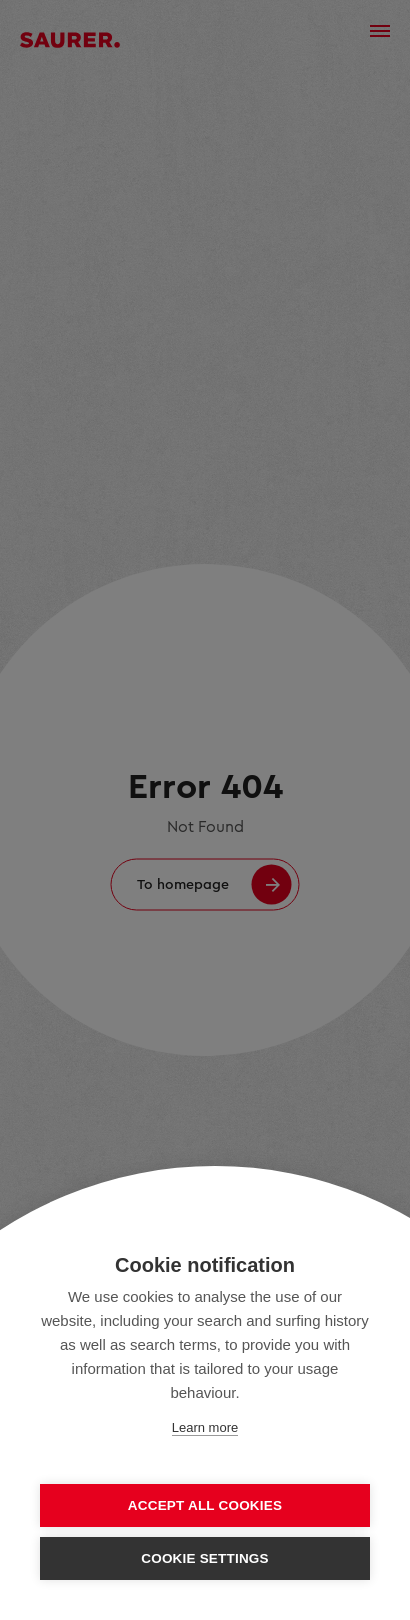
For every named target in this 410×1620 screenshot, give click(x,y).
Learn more (205, 1427)
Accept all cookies (205, 1505)
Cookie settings (205, 1558)
